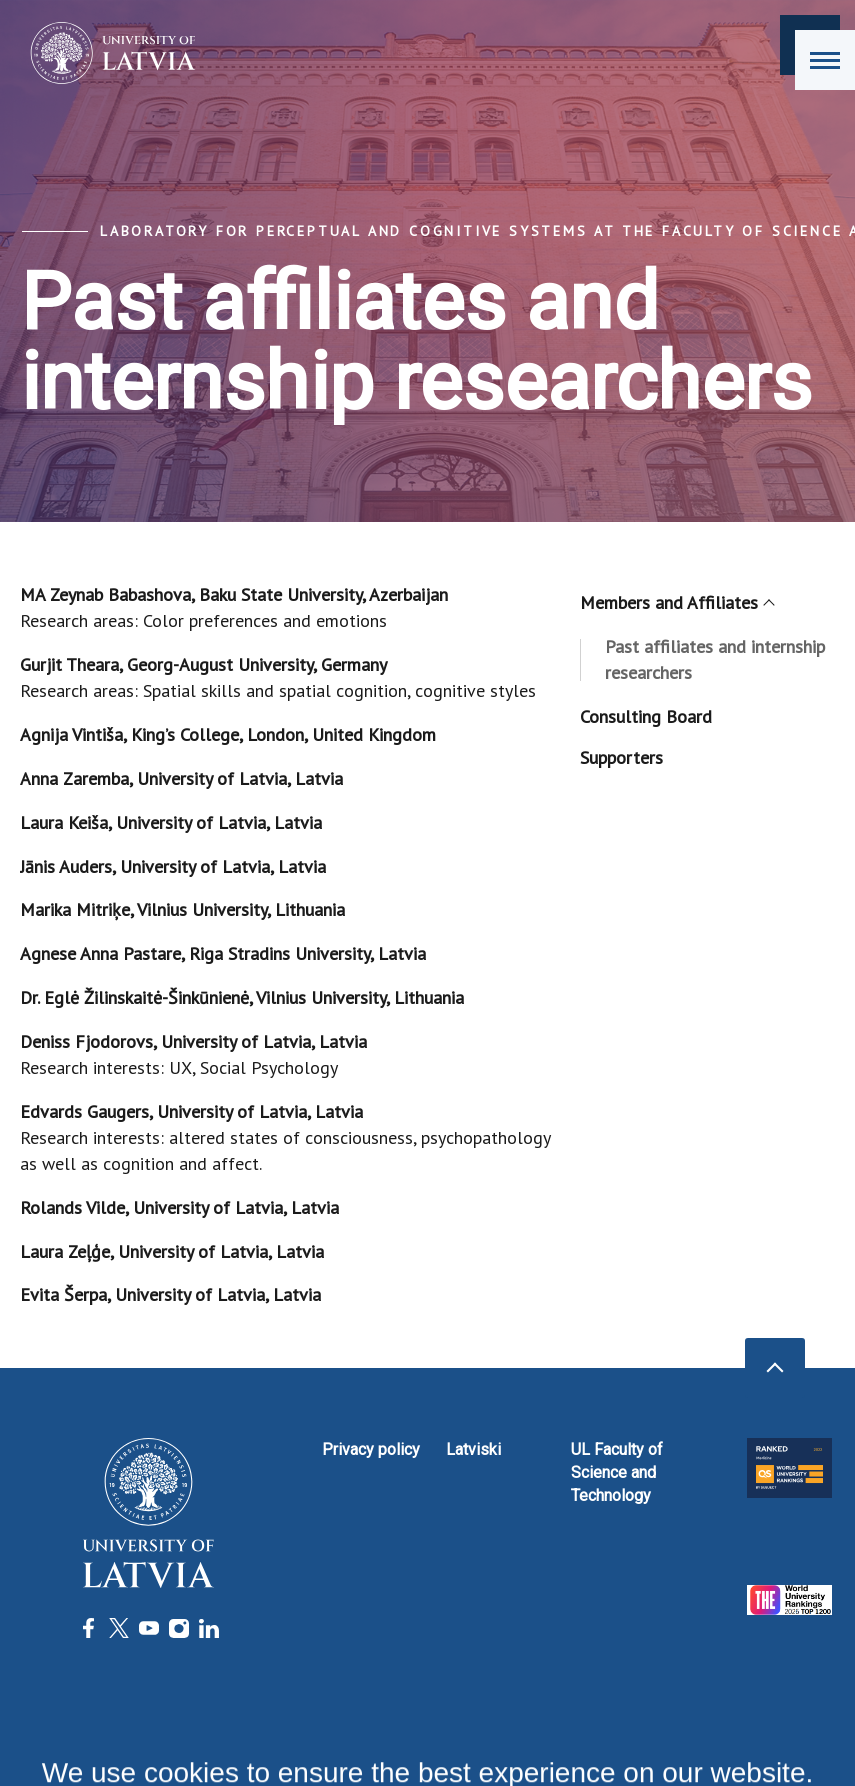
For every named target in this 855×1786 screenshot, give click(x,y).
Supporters (621, 757)
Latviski (473, 1449)
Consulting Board (646, 716)
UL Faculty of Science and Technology (617, 1472)
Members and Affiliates (676, 602)
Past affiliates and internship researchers (715, 659)
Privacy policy (371, 1449)
